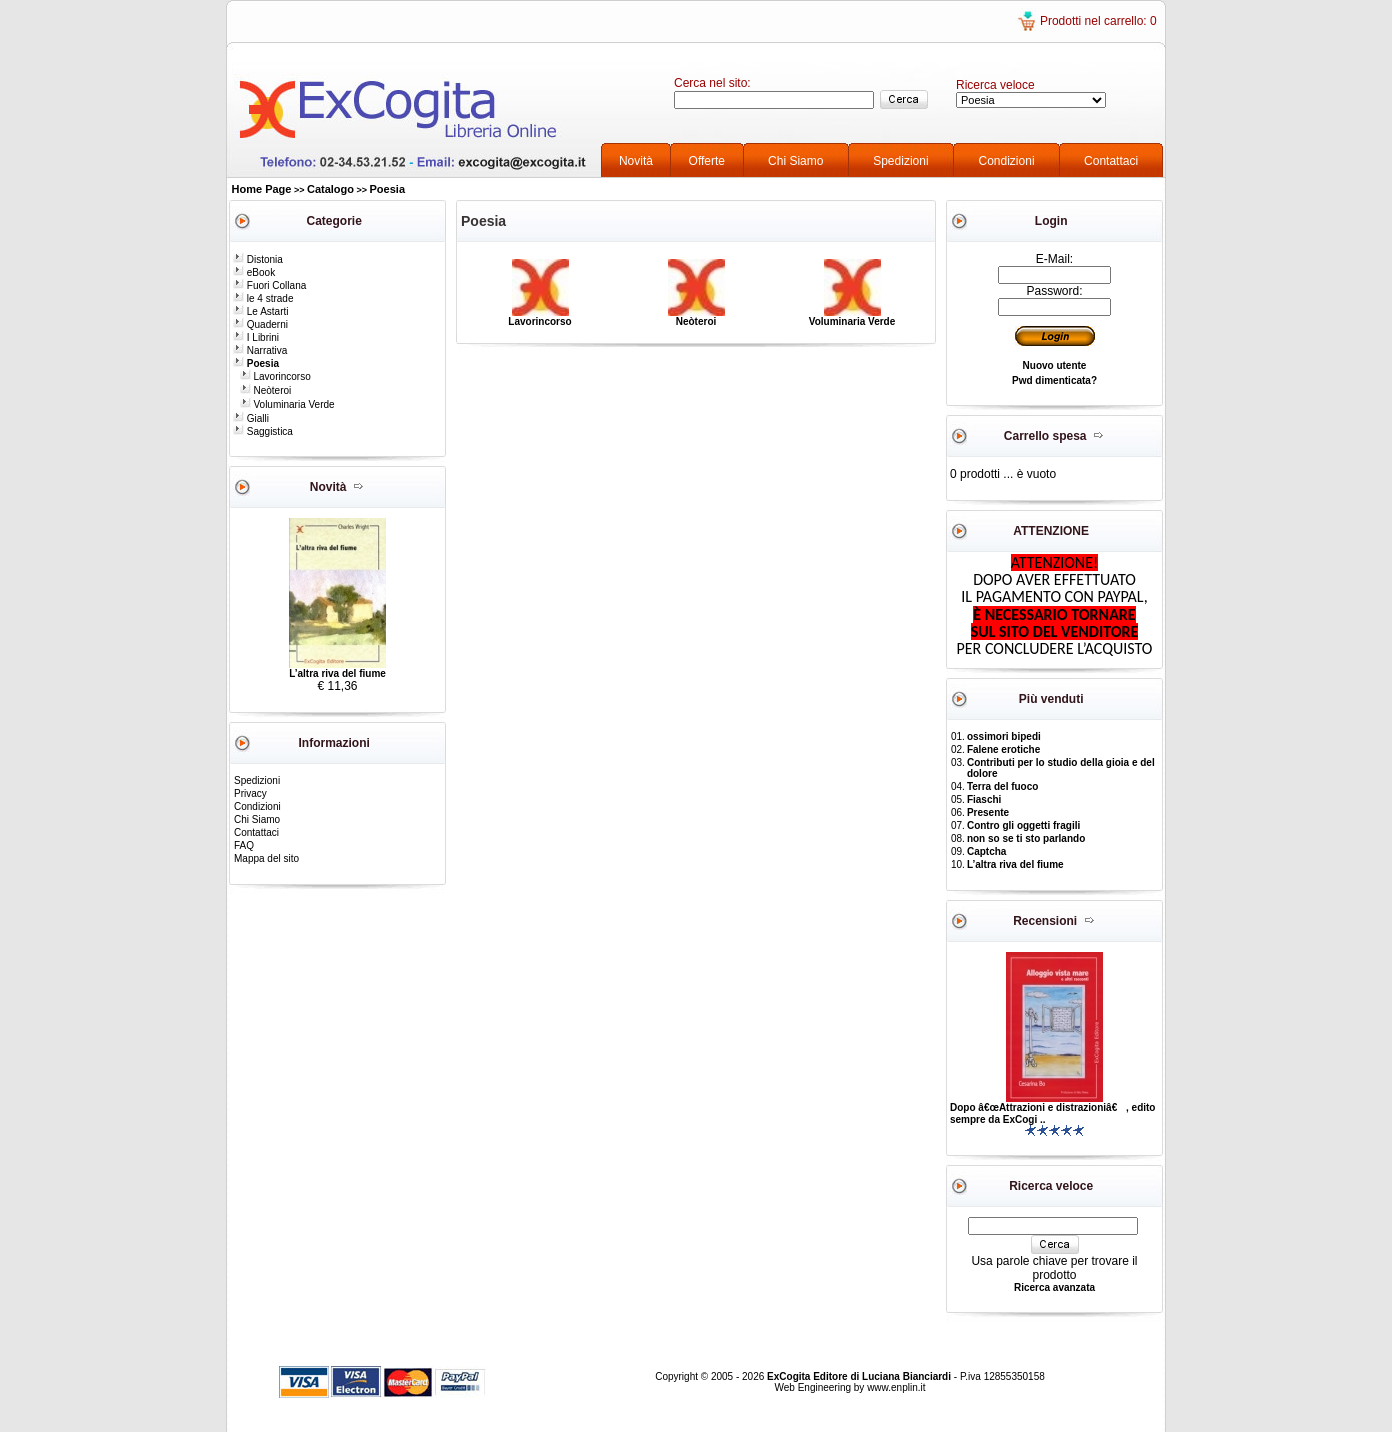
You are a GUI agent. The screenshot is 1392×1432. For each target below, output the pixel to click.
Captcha (986, 851)
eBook (254, 272)
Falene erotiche (1003, 749)
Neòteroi (266, 390)
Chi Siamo (795, 161)
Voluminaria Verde (287, 404)
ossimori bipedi (1004, 736)
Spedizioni (900, 161)
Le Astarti (260, 311)
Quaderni (260, 324)
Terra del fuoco (1003, 786)
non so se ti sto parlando (1026, 838)
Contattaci (1111, 161)
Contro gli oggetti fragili (1023, 825)
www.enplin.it (896, 1387)
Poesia (387, 189)
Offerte (707, 161)
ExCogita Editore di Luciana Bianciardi (860, 1376)
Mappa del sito (266, 858)
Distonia (258, 259)
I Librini (256, 337)
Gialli (251, 418)
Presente (988, 812)
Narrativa (260, 350)
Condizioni (1007, 161)
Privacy (250, 793)
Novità (636, 161)
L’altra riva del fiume (337, 673)
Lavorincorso (275, 376)
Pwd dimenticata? (1054, 380)
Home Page (262, 189)
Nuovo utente (1055, 365)
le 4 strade (263, 298)
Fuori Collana (269, 285)
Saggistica (263, 431)
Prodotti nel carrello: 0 (1098, 21)
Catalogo (330, 189)
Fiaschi (984, 799)
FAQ (244, 845)
